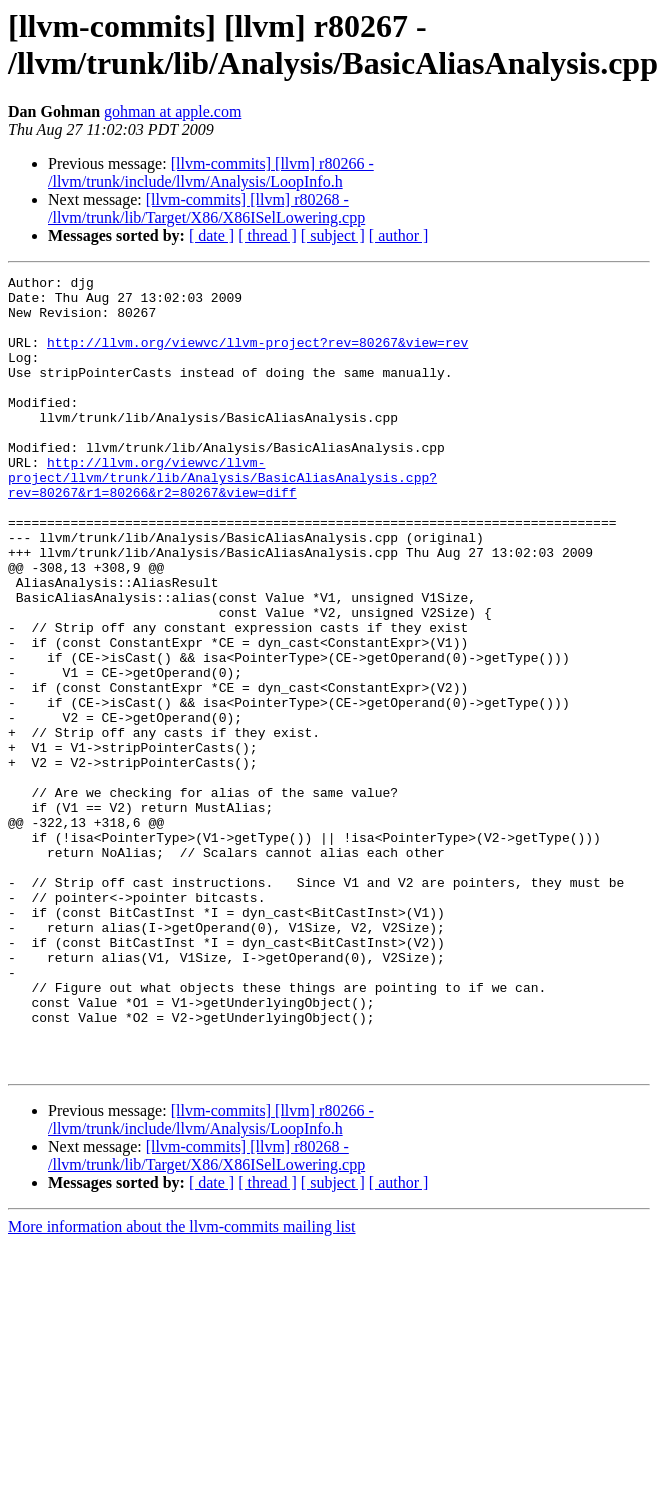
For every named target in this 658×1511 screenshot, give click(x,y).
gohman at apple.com (172, 111)
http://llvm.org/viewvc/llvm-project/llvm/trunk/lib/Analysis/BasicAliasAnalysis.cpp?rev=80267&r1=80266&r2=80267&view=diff (222, 519)
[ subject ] (333, 235)
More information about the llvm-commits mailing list (182, 1385)
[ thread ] (267, 235)
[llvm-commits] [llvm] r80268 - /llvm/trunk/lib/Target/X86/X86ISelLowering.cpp (206, 208)
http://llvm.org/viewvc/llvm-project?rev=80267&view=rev (257, 357)
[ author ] (399, 235)
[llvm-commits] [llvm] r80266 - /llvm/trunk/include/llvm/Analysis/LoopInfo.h (211, 172)
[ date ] (211, 235)
